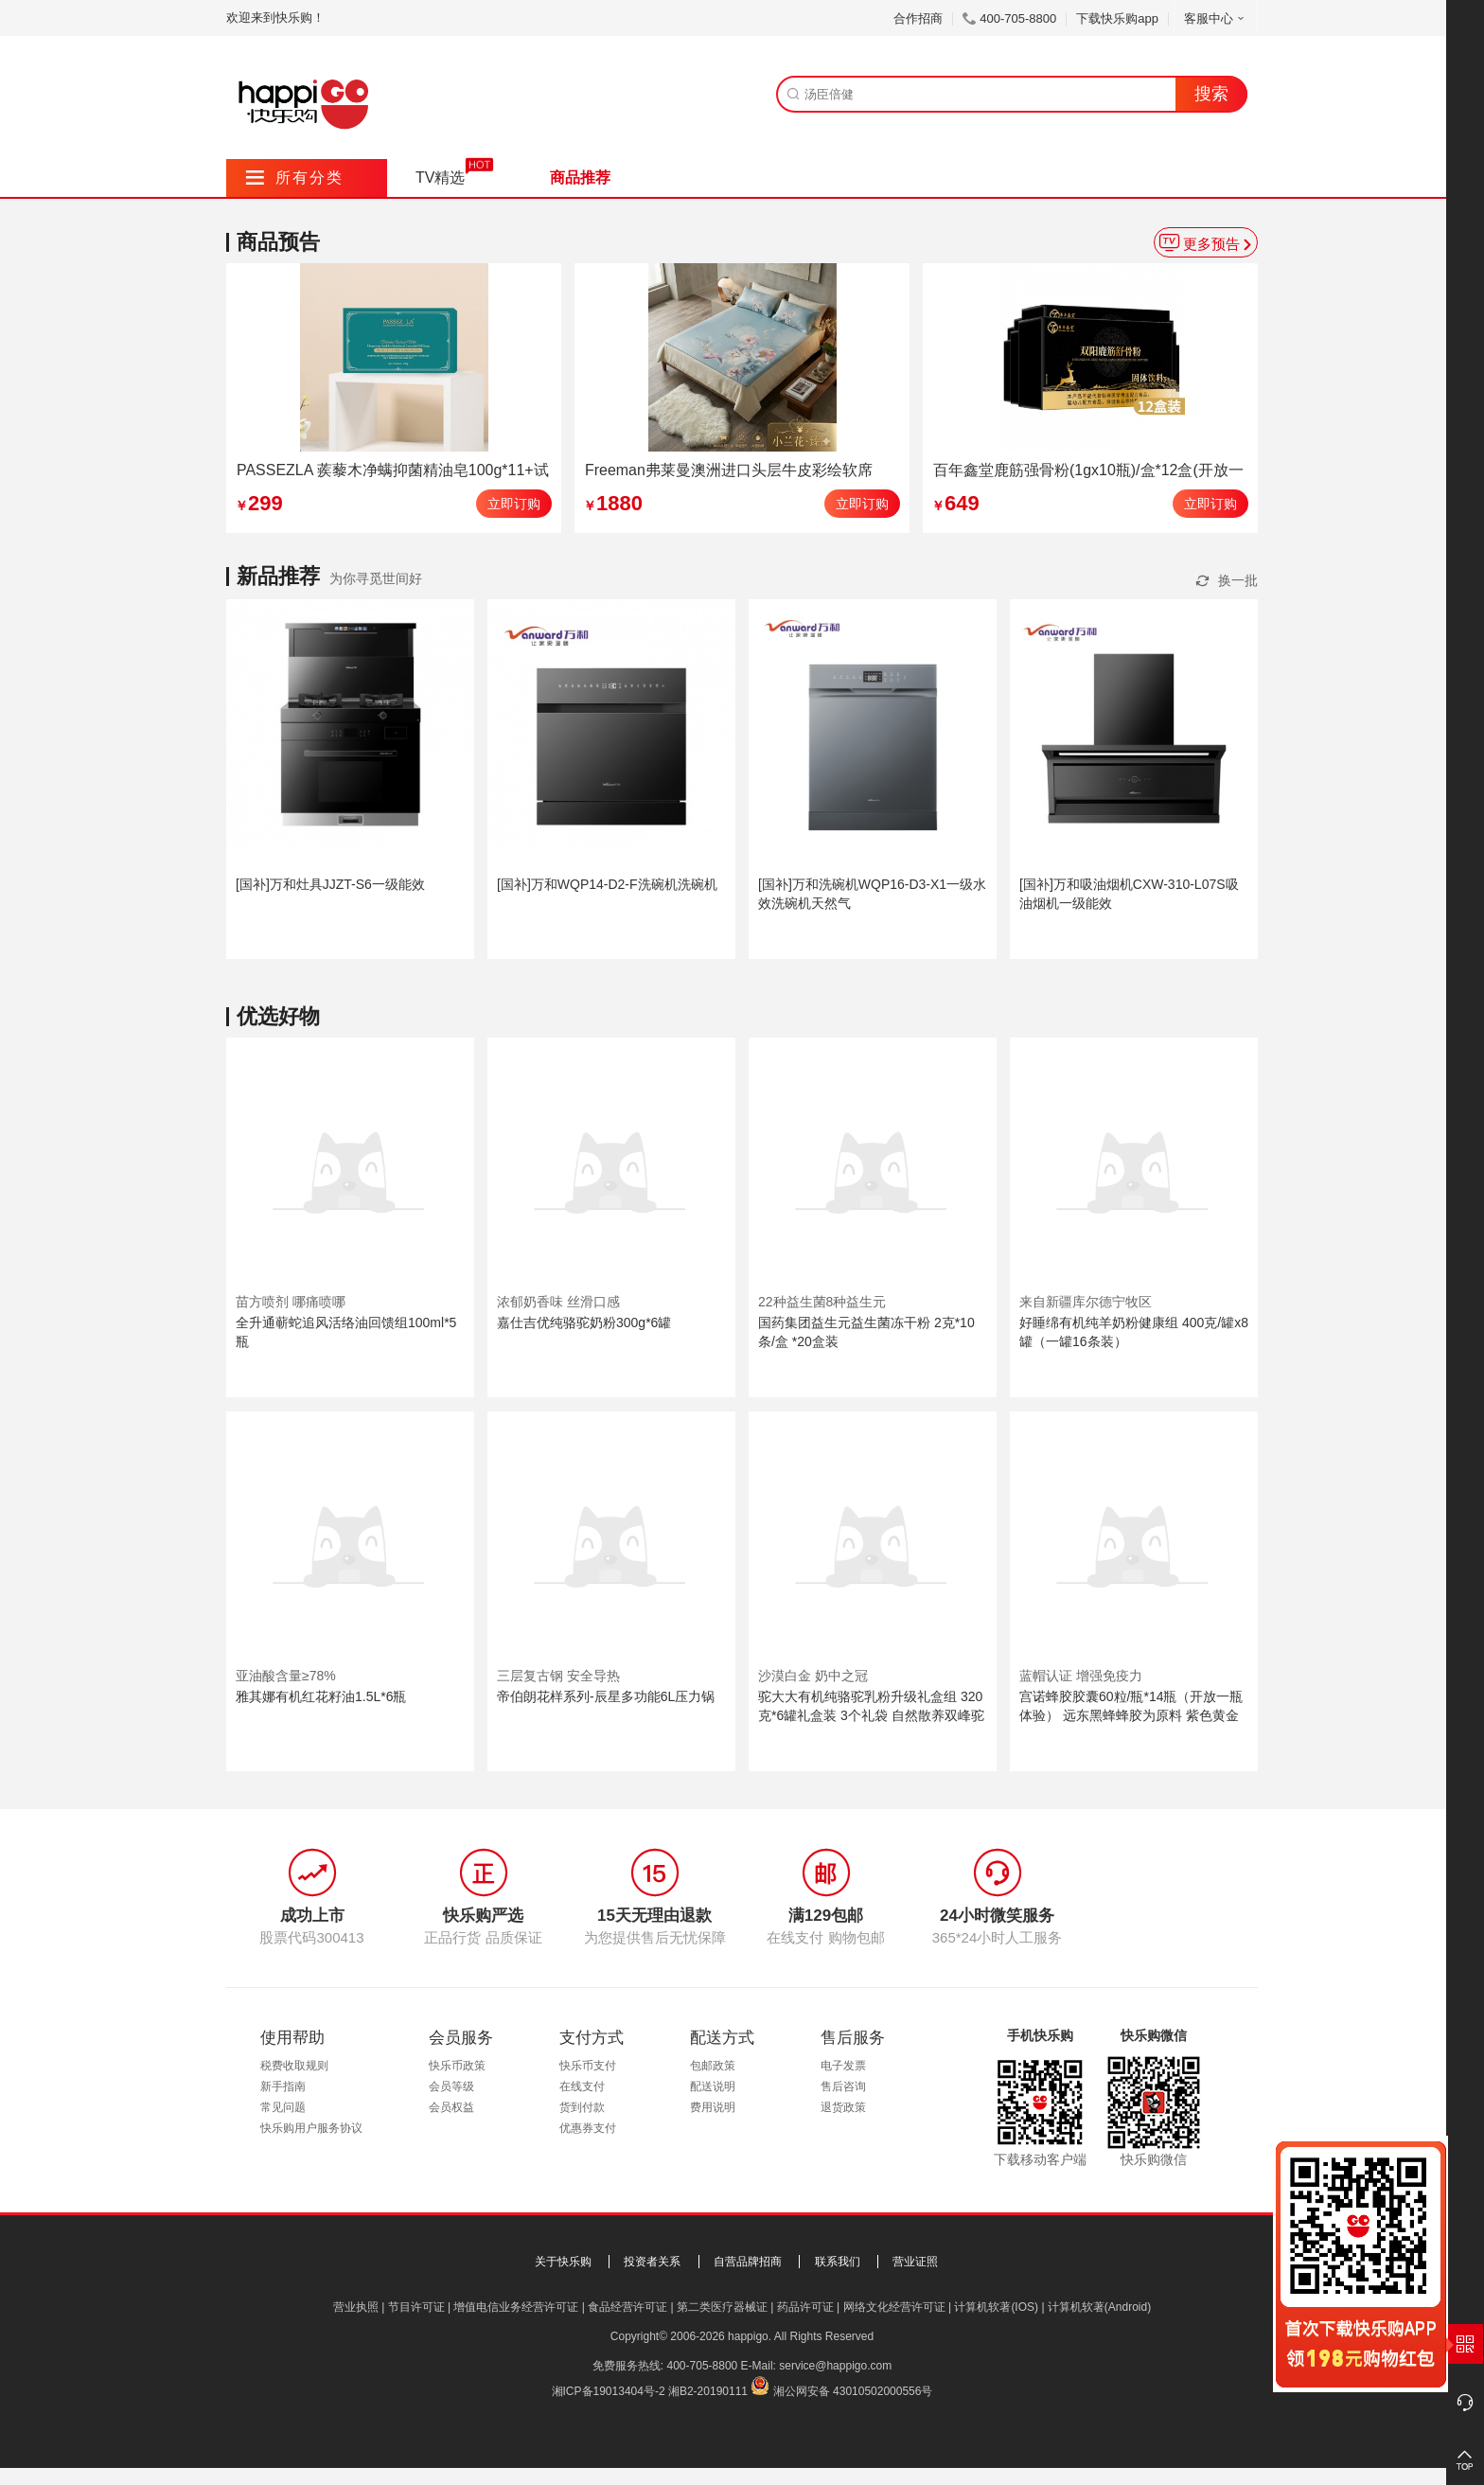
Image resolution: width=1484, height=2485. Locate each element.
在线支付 (582, 2086)
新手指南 (283, 2086)
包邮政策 (712, 2065)
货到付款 (582, 2107)
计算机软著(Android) (1099, 2307)
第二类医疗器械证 (722, 2307)
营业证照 (915, 2261)
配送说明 (712, 2086)
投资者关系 (652, 2261)
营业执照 (356, 2307)
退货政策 (843, 2107)
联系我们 (837, 2261)
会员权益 (451, 2107)
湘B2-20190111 (708, 2391)
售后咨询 (843, 2086)
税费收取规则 (294, 2065)
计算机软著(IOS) (996, 2307)
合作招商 (918, 18)
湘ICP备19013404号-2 (608, 2391)
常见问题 (283, 2107)
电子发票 (843, 2065)
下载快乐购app (1117, 18)
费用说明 (712, 2107)
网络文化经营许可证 (894, 2307)
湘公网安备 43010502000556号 (853, 2391)
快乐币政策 (457, 2065)
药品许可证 (805, 2307)
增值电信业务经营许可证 (515, 2307)
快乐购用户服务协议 (311, 2128)
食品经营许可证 (627, 2307)
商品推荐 (580, 177)
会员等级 (451, 2086)
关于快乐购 (563, 2261)
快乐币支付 (587, 2065)
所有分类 (295, 177)
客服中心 (1215, 18)
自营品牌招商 (748, 2261)
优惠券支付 (587, 2128)
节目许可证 (416, 2307)
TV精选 (440, 177)
